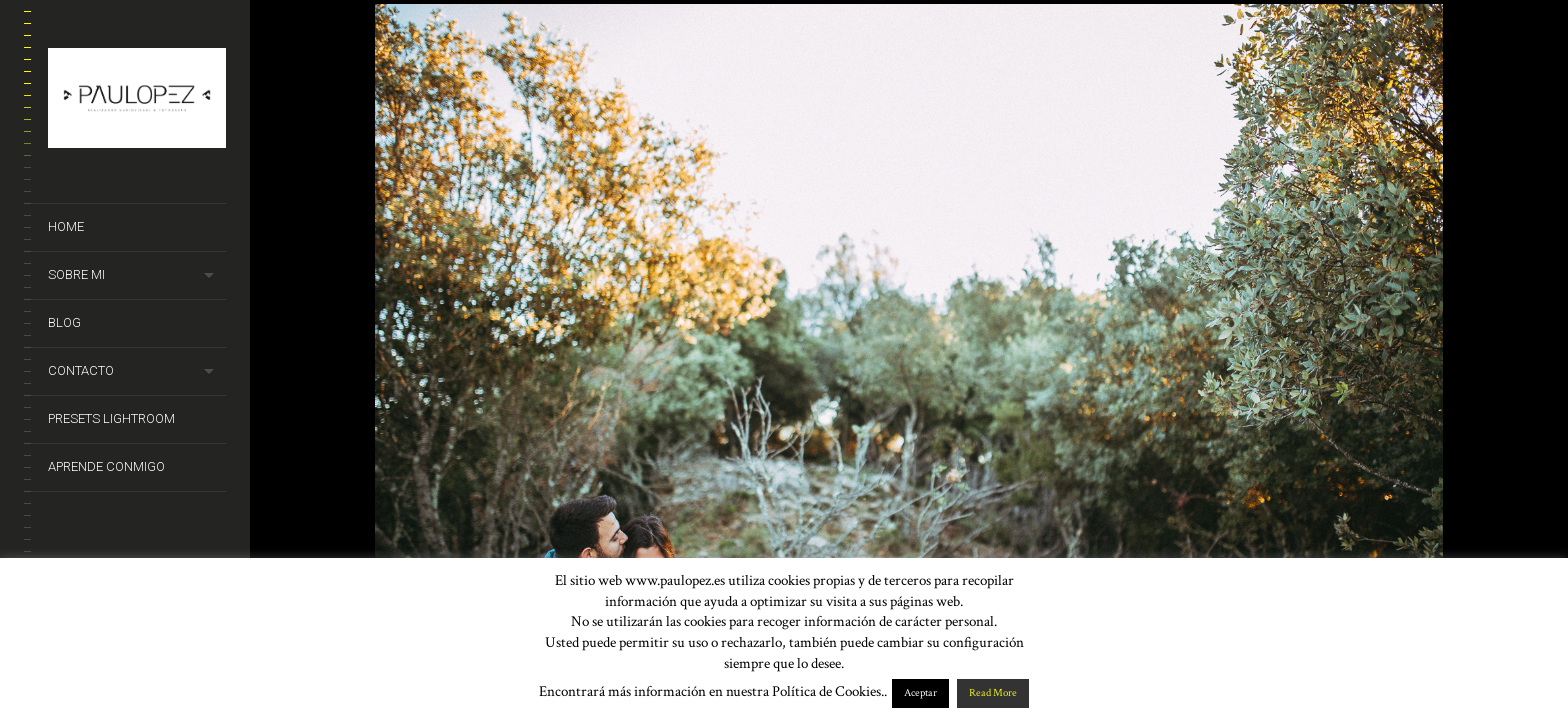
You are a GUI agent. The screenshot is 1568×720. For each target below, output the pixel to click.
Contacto (81, 370)
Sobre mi (76, 274)
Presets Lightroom (111, 418)
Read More (993, 693)
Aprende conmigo (106, 466)
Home (66, 226)
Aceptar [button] (920, 693)
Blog (64, 322)
